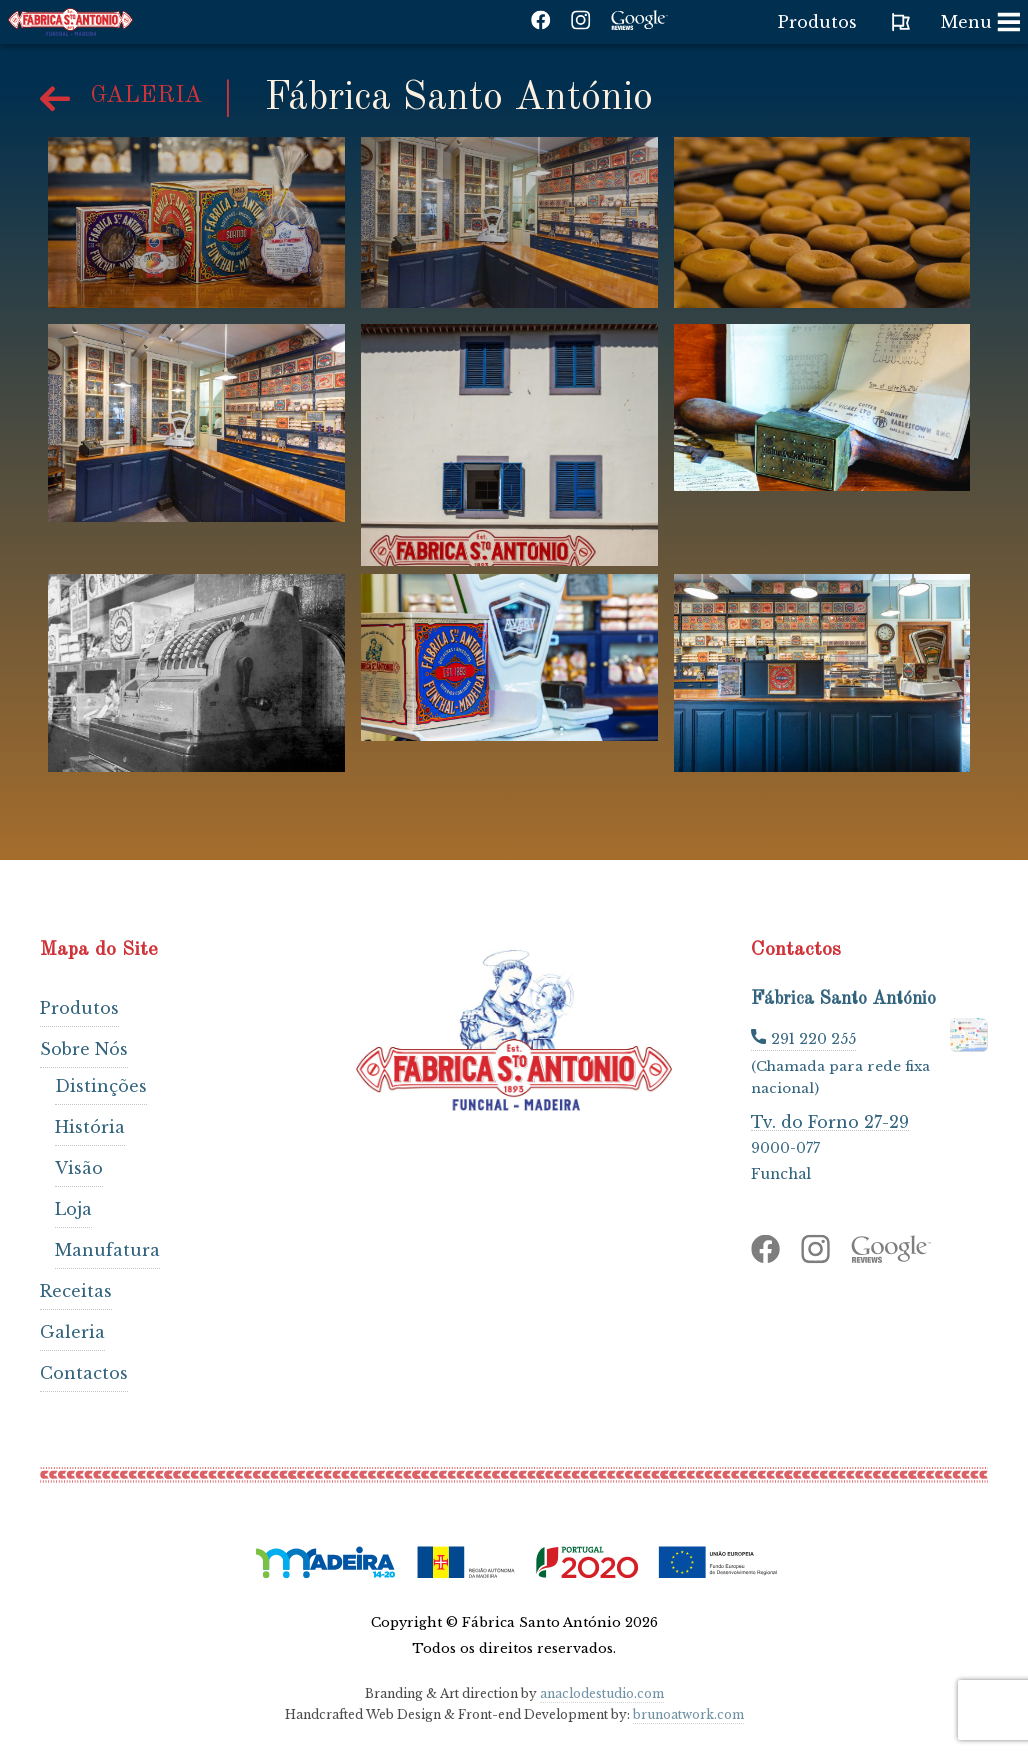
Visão (79, 1168)
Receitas (76, 1291)
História (90, 1127)
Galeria (72, 1332)
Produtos (79, 1008)
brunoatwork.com (688, 1714)
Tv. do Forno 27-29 (830, 1121)
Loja (73, 1209)
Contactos (84, 1373)
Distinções (101, 1086)
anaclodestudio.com (602, 1693)
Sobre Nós (84, 1049)
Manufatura (107, 1250)
